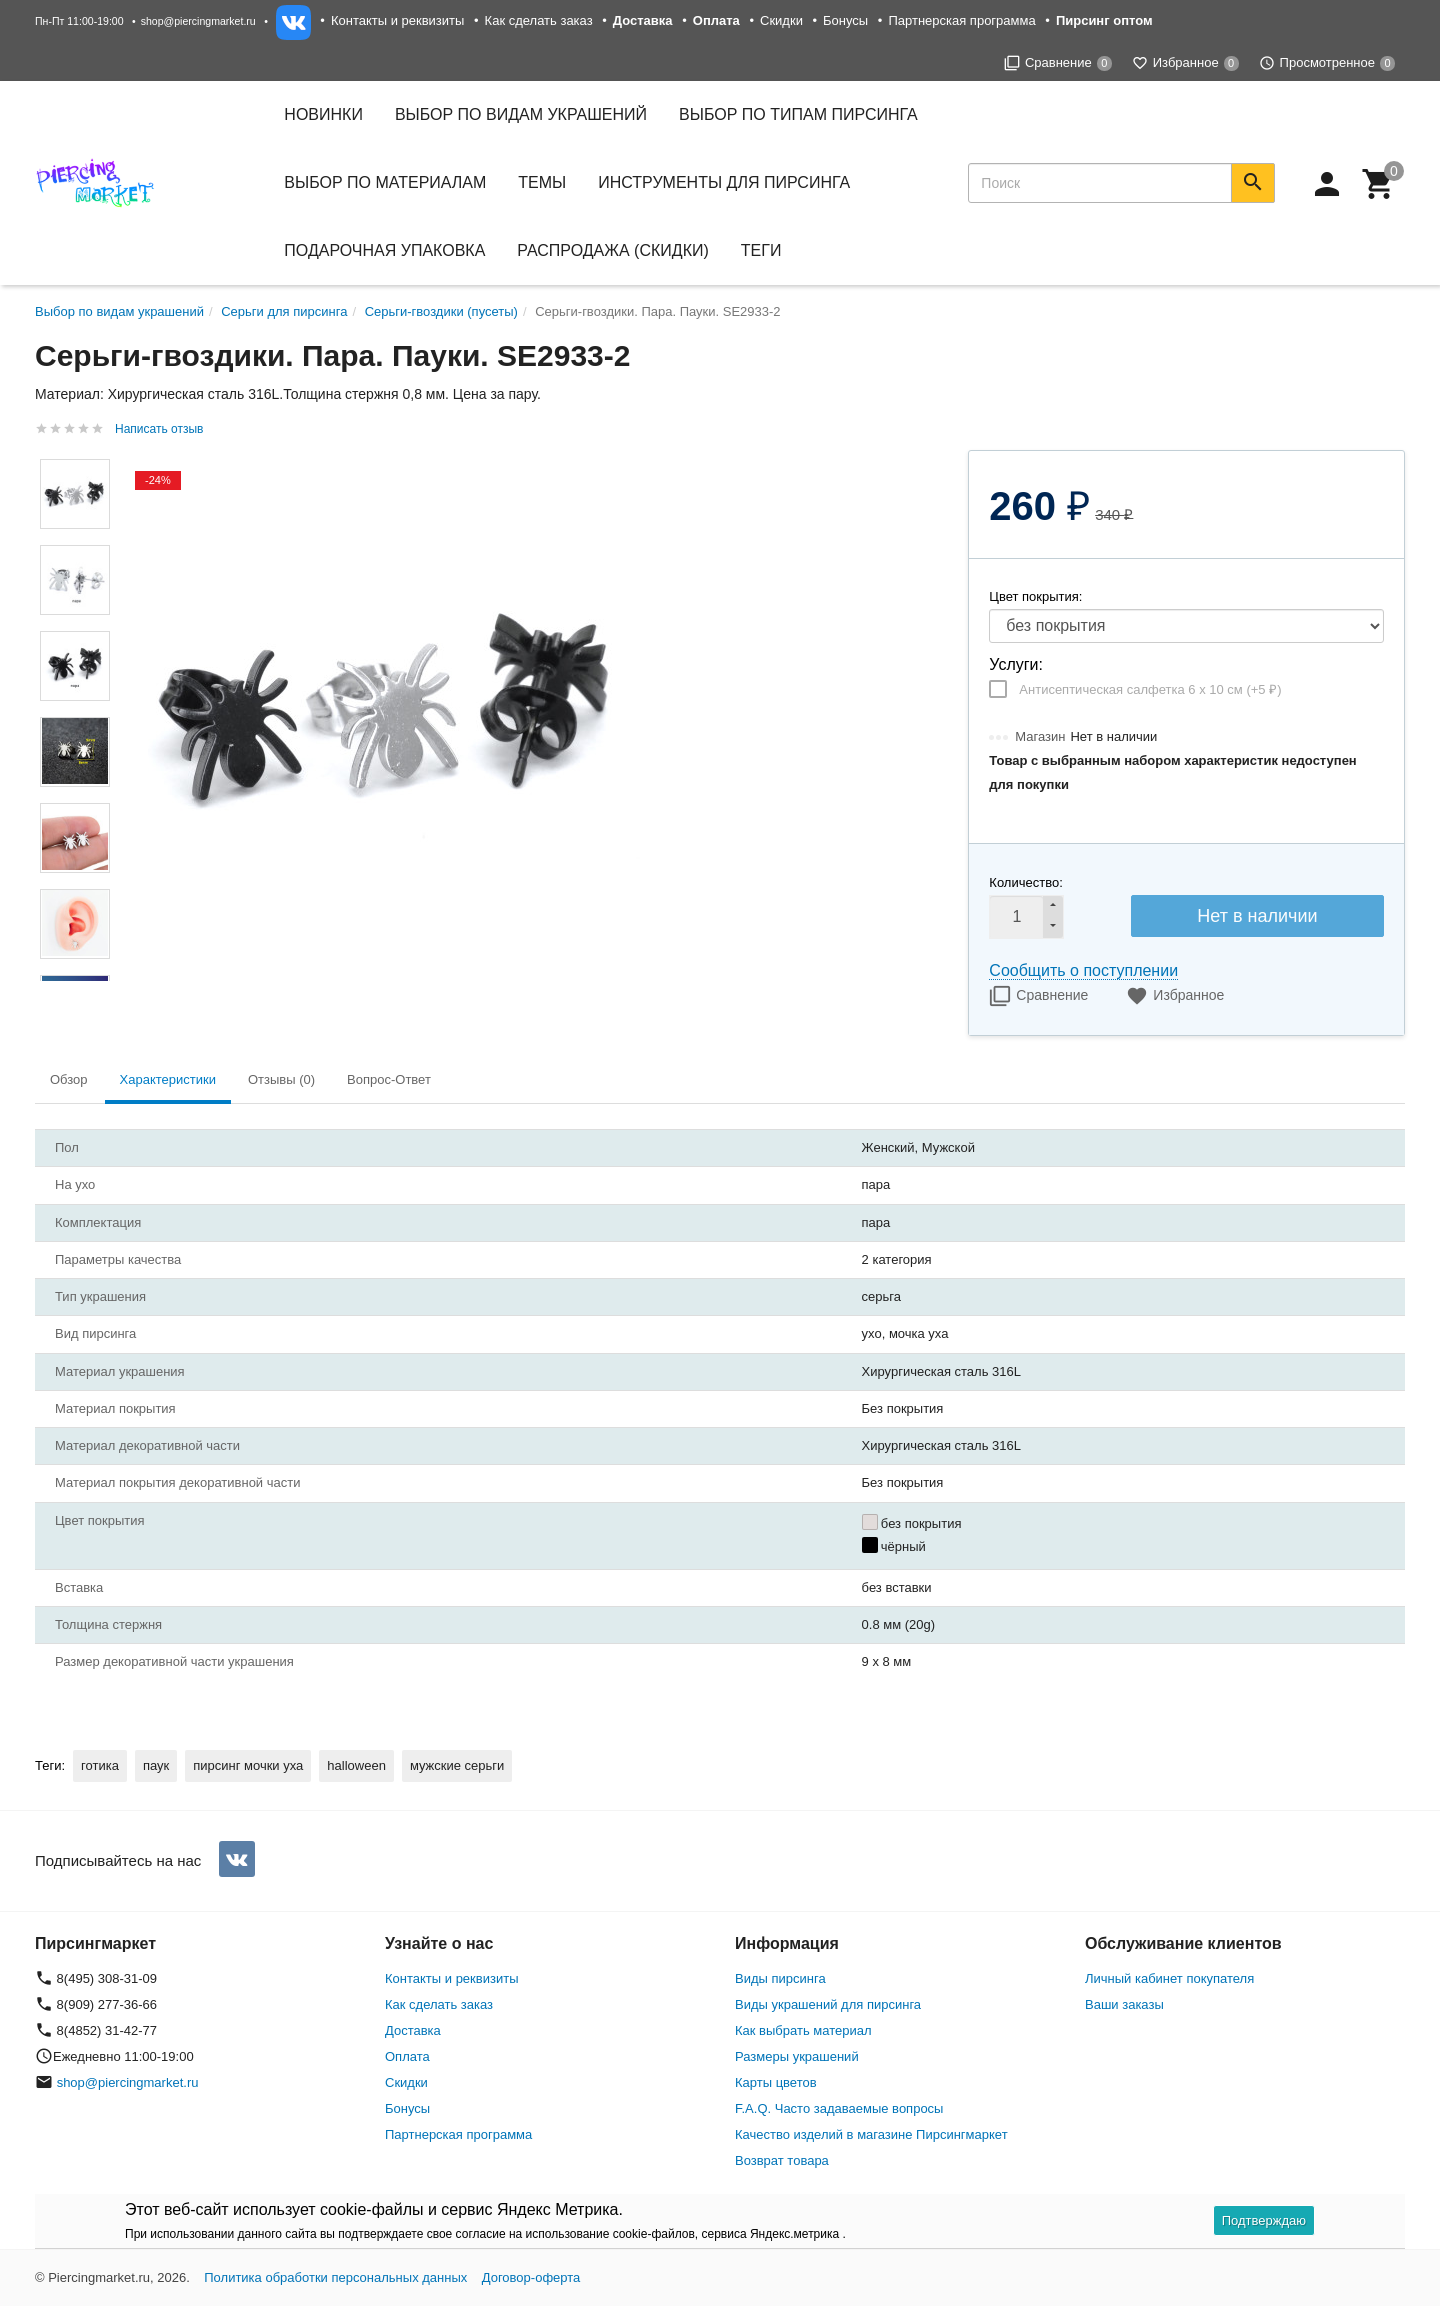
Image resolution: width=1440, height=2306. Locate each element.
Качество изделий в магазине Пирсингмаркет (871, 2134)
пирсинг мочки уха (248, 1765)
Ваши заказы (1124, 2004)
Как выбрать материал (803, 2030)
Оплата (407, 2056)
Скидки (781, 20)
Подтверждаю (1264, 2220)
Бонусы (845, 20)
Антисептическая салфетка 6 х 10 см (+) (1150, 689)
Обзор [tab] (69, 1079)
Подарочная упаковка (384, 250)
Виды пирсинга (780, 1978)
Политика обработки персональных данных (335, 2277)
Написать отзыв (159, 429)
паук (156, 1765)
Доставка (413, 2030)
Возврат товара (782, 2160)
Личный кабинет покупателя (1169, 1978)
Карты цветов (776, 2082)
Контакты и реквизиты (397, 20)
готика (100, 1765)
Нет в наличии (1257, 916)
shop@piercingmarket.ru (198, 21)
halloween (356, 1765)
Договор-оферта (531, 2277)
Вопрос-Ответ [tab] (389, 1079)
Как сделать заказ (539, 20)
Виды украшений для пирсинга (828, 2004)
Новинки (323, 114)
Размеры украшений (797, 2056)
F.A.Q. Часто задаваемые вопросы (839, 2108)
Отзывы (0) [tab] (281, 1079)
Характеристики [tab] (168, 1079)
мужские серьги (457, 1765)
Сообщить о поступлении (1083, 970)
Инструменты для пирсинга (724, 182)
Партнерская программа (961, 20)
